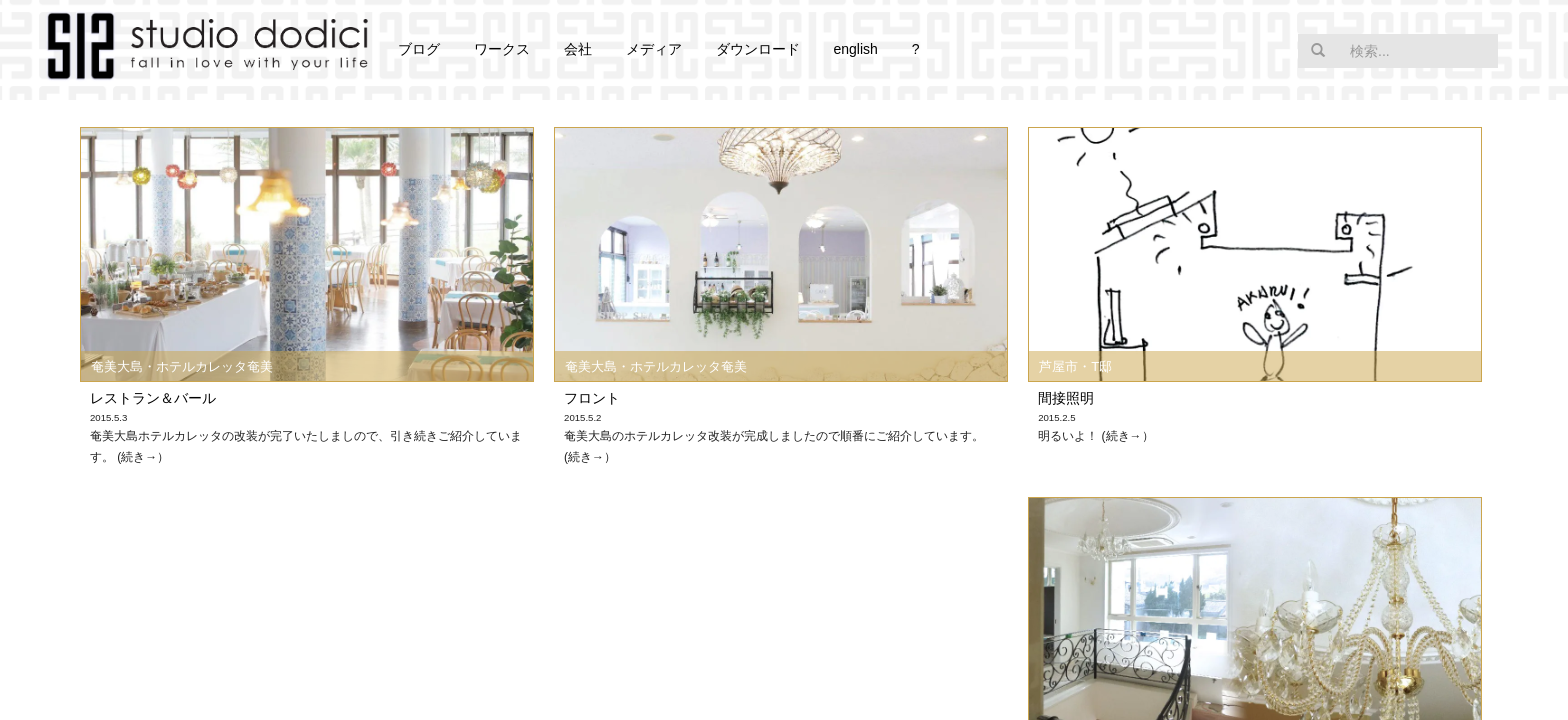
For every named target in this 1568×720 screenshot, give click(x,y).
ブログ (419, 49)
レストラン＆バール (153, 398)
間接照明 (1066, 398)
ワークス (502, 49)
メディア (654, 49)
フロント (592, 398)
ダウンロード (758, 49)
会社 (578, 49)
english (855, 49)
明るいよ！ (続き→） (1095, 436)
